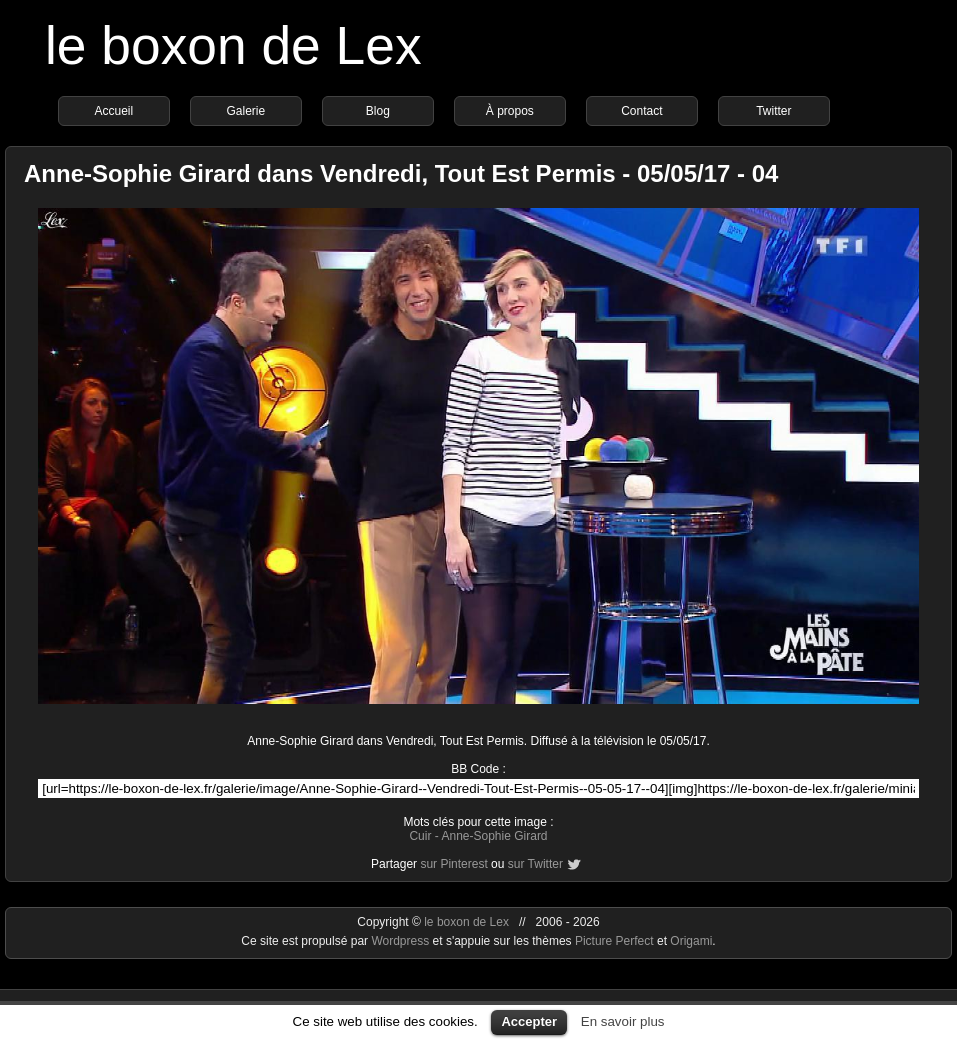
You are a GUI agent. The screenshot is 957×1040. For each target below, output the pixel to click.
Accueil (114, 111)
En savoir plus (623, 1021)
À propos (510, 111)
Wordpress (401, 941)
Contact (641, 111)
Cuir (420, 836)
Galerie (246, 111)
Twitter (773, 111)
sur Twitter (535, 864)
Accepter (529, 1021)
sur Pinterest (453, 864)
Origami (691, 941)
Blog (378, 111)
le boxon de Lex (233, 45)
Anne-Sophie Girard (494, 836)
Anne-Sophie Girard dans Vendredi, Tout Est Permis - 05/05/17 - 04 (401, 173)
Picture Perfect (614, 941)
